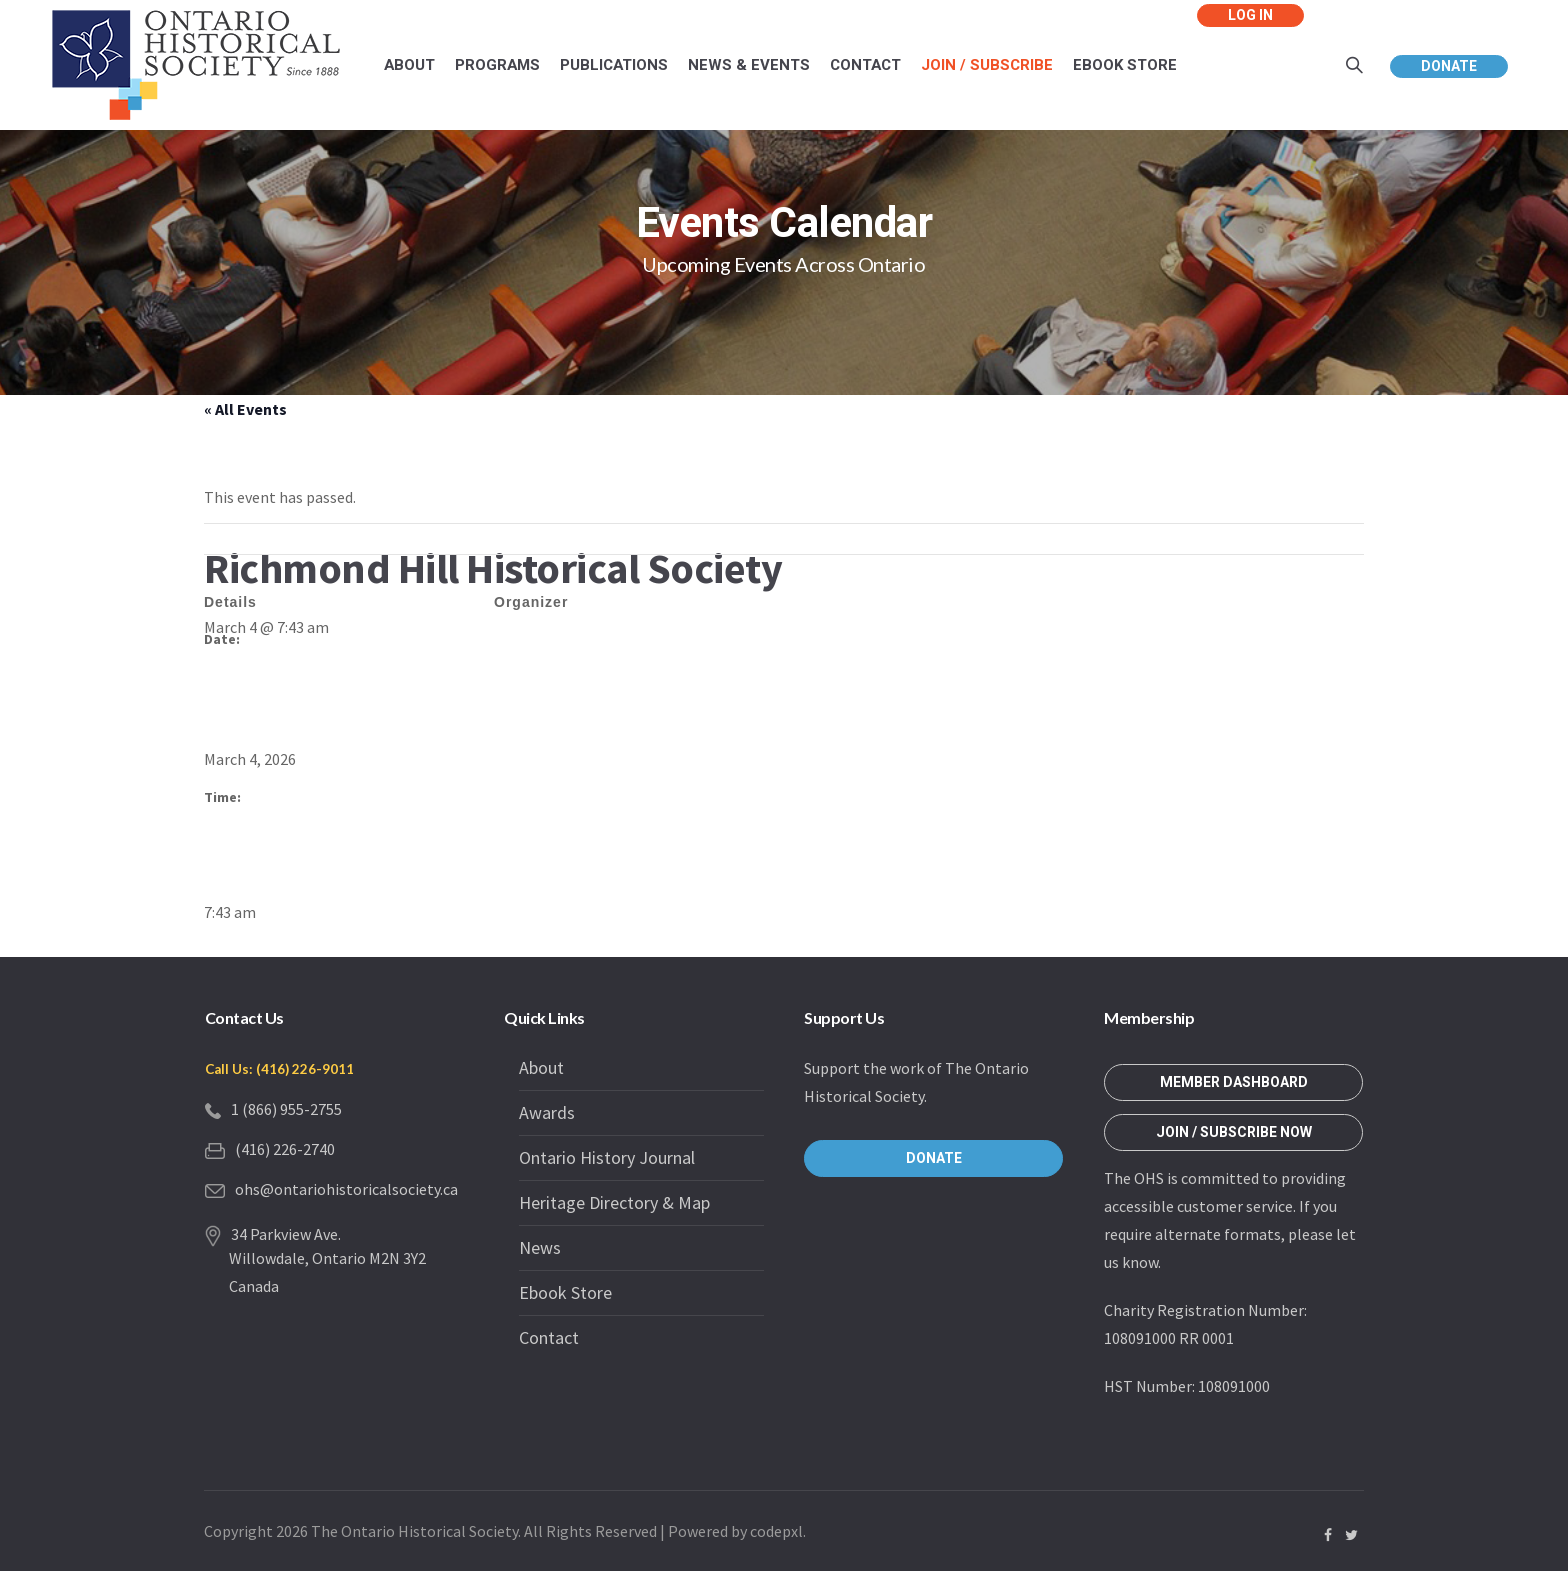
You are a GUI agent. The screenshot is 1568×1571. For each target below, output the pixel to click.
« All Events (245, 409)
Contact (549, 1337)
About (541, 1067)
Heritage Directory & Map (614, 1202)
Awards (547, 1112)
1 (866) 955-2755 (286, 1109)
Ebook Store (565, 1292)
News (540, 1247)
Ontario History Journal (607, 1157)
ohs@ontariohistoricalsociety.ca (346, 1189)
